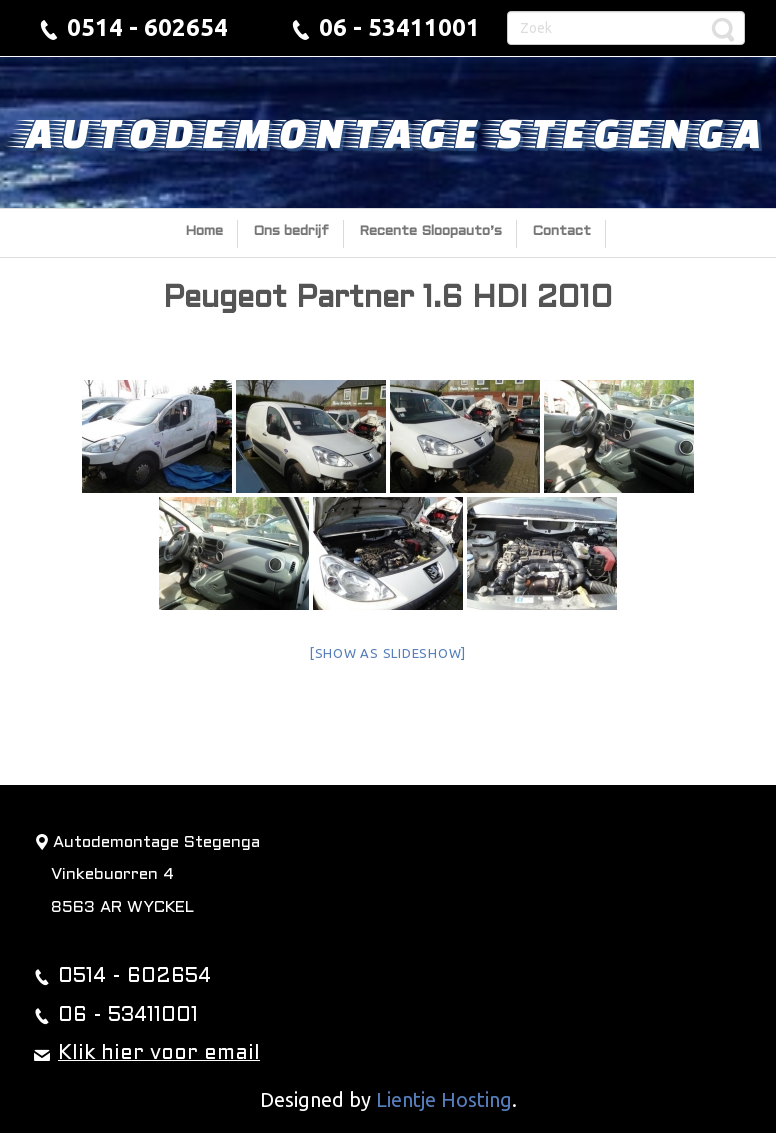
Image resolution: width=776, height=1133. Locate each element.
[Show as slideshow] (388, 653)
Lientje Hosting (444, 1099)
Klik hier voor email (159, 1054)
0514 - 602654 (147, 27)
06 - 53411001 (399, 27)
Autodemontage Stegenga (388, 131)
